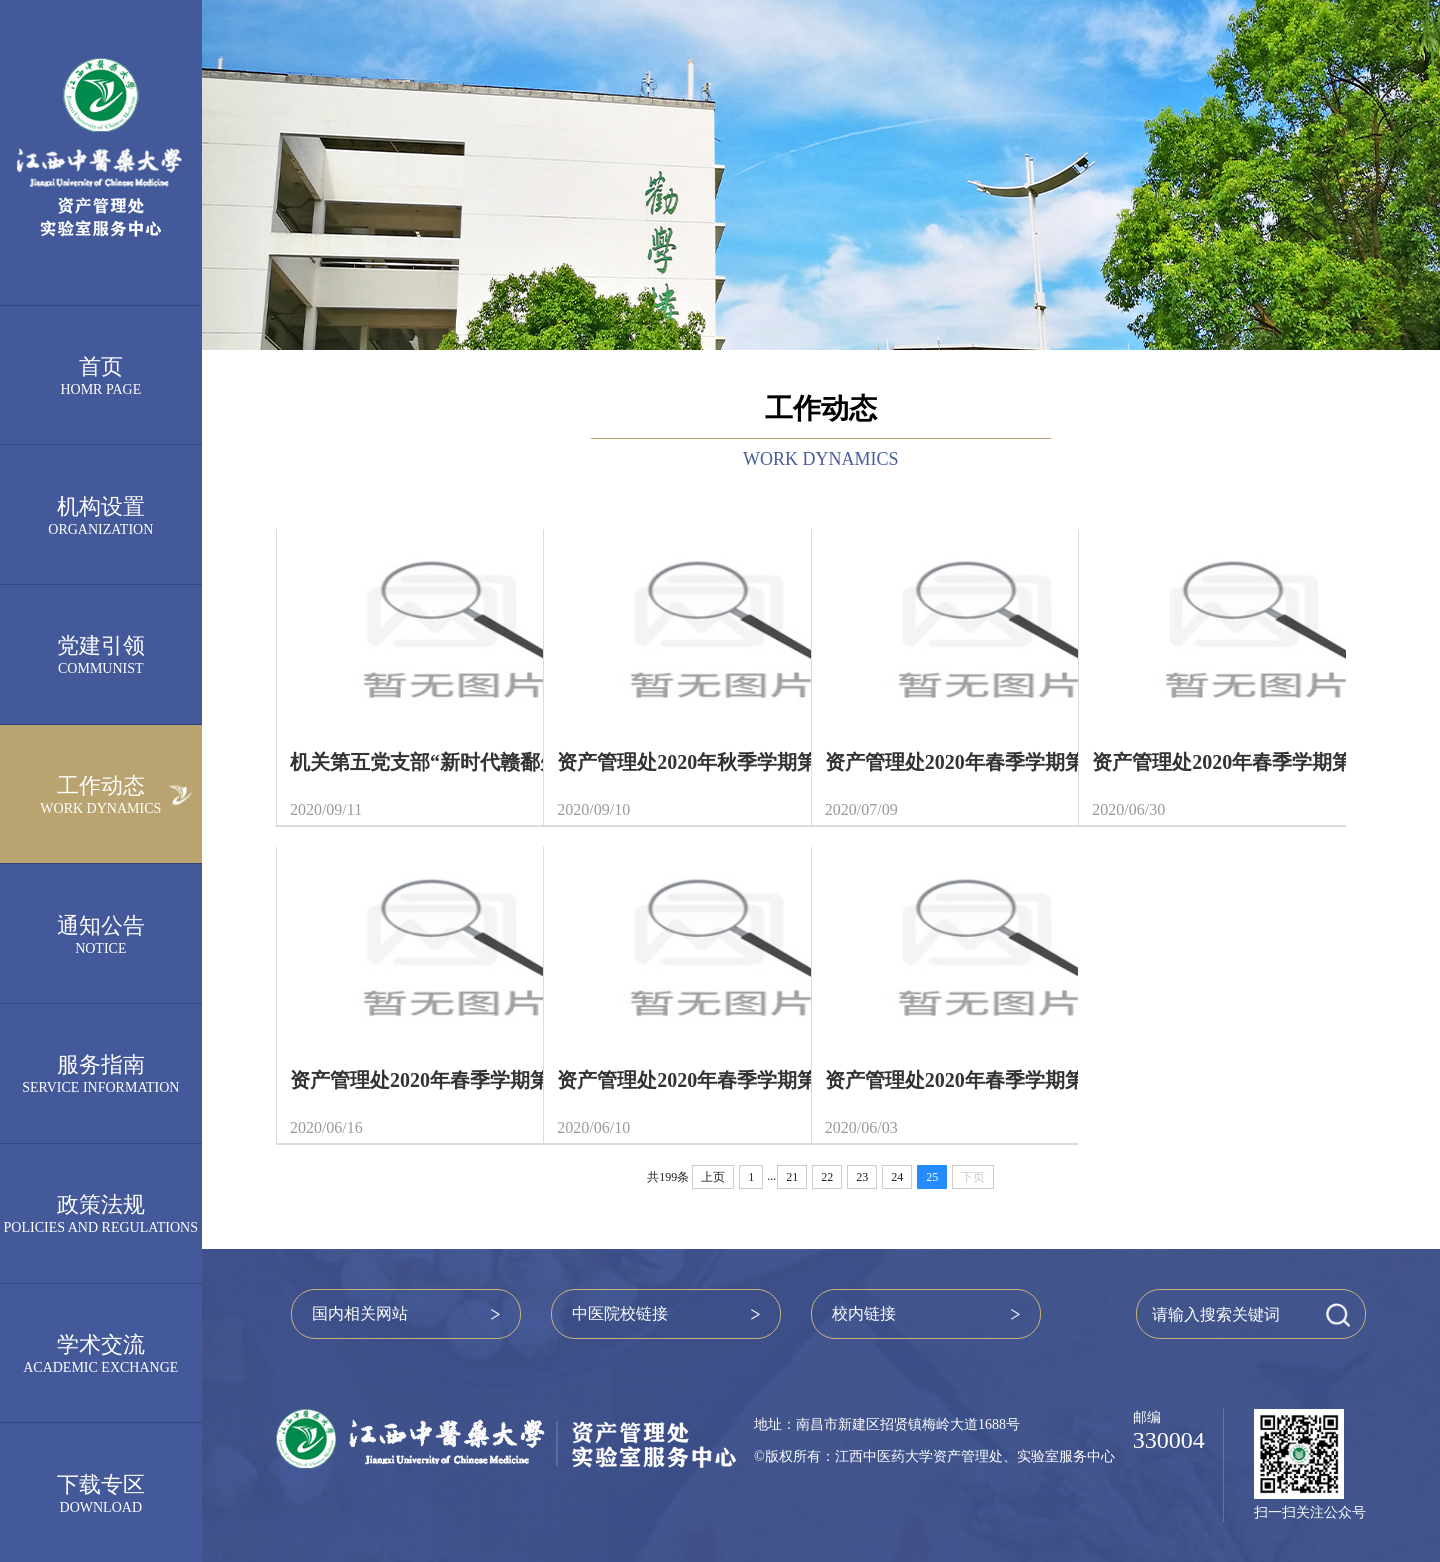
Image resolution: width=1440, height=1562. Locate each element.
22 (827, 1177)
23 (862, 1177)
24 (897, 1177)
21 (792, 1177)
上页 (713, 1177)
